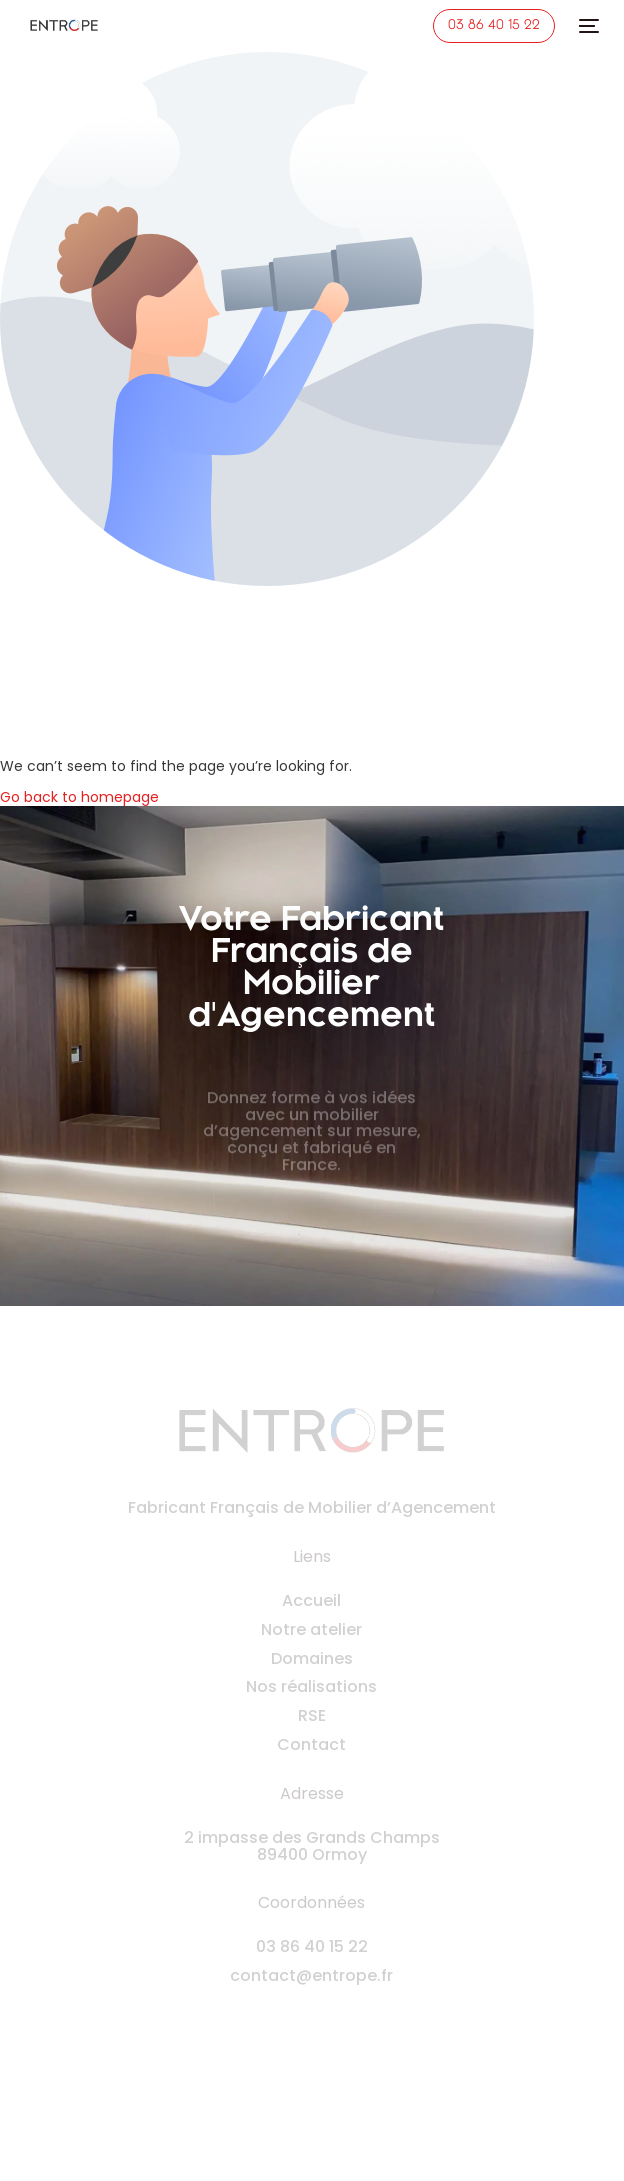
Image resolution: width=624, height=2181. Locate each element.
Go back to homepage (79, 797)
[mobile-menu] (587, 26)
